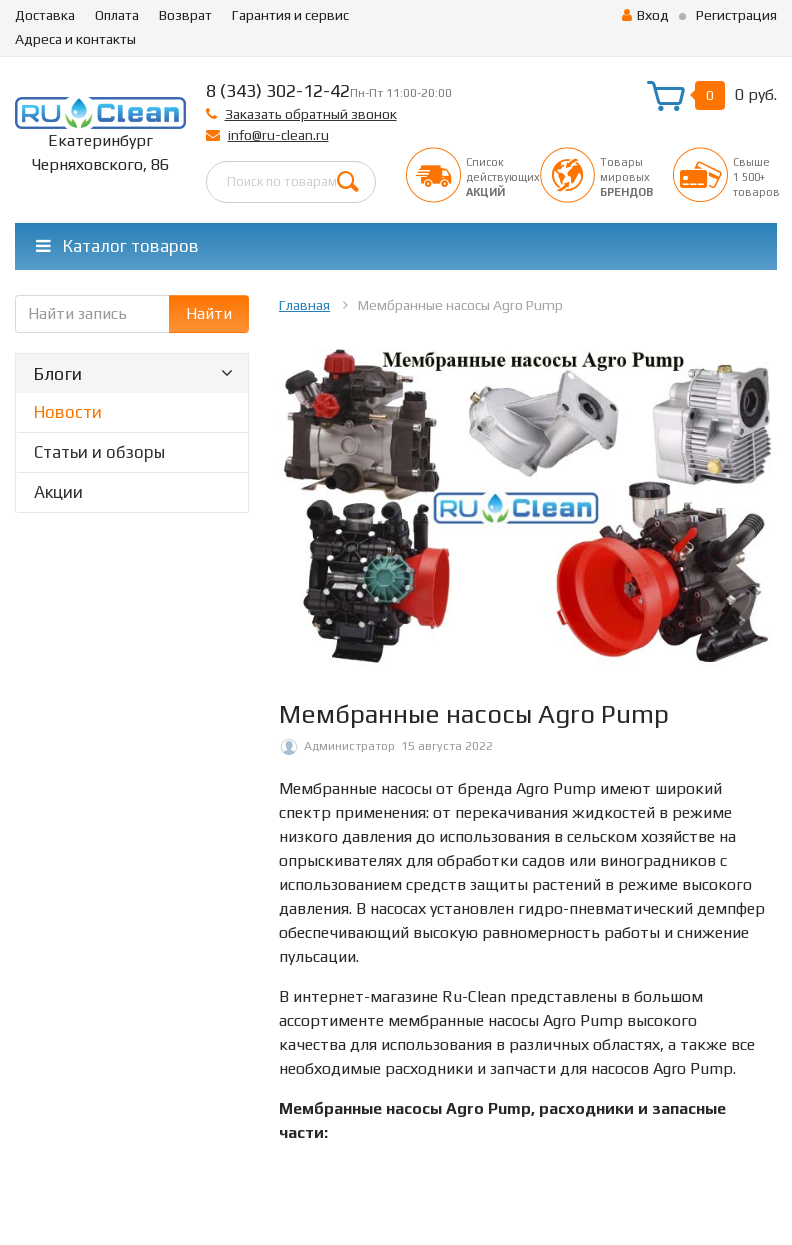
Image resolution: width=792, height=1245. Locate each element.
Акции (58, 492)
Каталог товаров (117, 246)
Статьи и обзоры (99, 452)
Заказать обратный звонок (311, 114)
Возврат (185, 15)
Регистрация (736, 15)
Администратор (349, 746)
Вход (645, 15)
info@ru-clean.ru (278, 135)
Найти (209, 313)
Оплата (117, 15)
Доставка (45, 15)
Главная (304, 305)
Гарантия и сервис (290, 15)
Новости (68, 412)
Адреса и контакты (75, 39)
